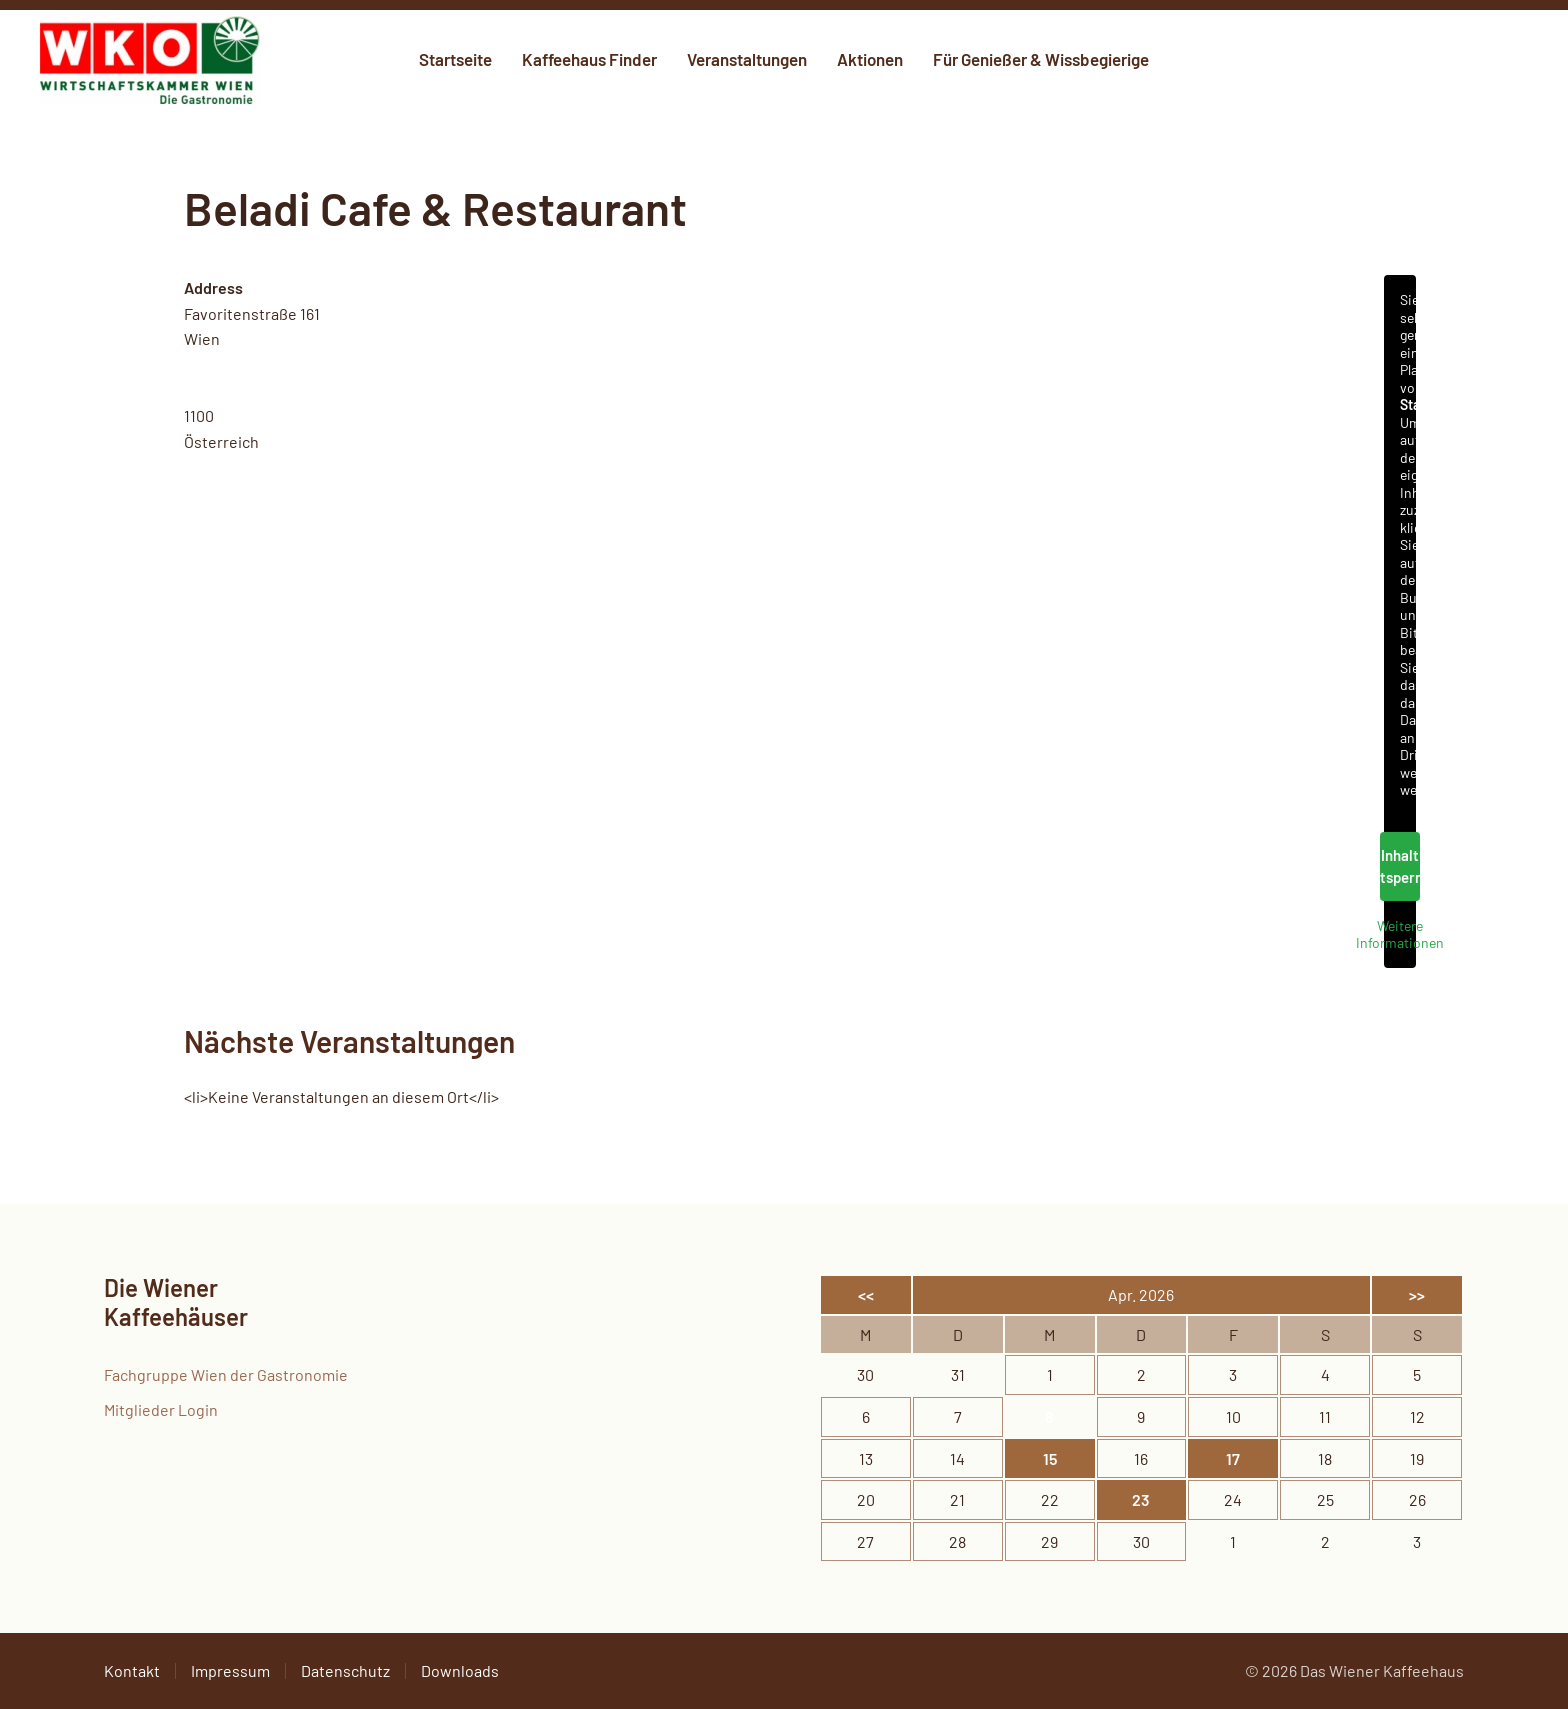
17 (1233, 1458)
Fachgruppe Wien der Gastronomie (226, 1374)
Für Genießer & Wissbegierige (1041, 59)
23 (1141, 1499)
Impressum (230, 1670)
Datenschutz (345, 1670)
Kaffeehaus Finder (589, 59)
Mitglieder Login (161, 1409)
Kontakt (132, 1670)
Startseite (455, 59)
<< (866, 1294)
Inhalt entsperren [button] (1400, 866)
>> (1417, 1294)
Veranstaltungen (747, 59)
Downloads (460, 1670)
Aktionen (870, 59)
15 (1050, 1458)
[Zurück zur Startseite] (150, 60)
